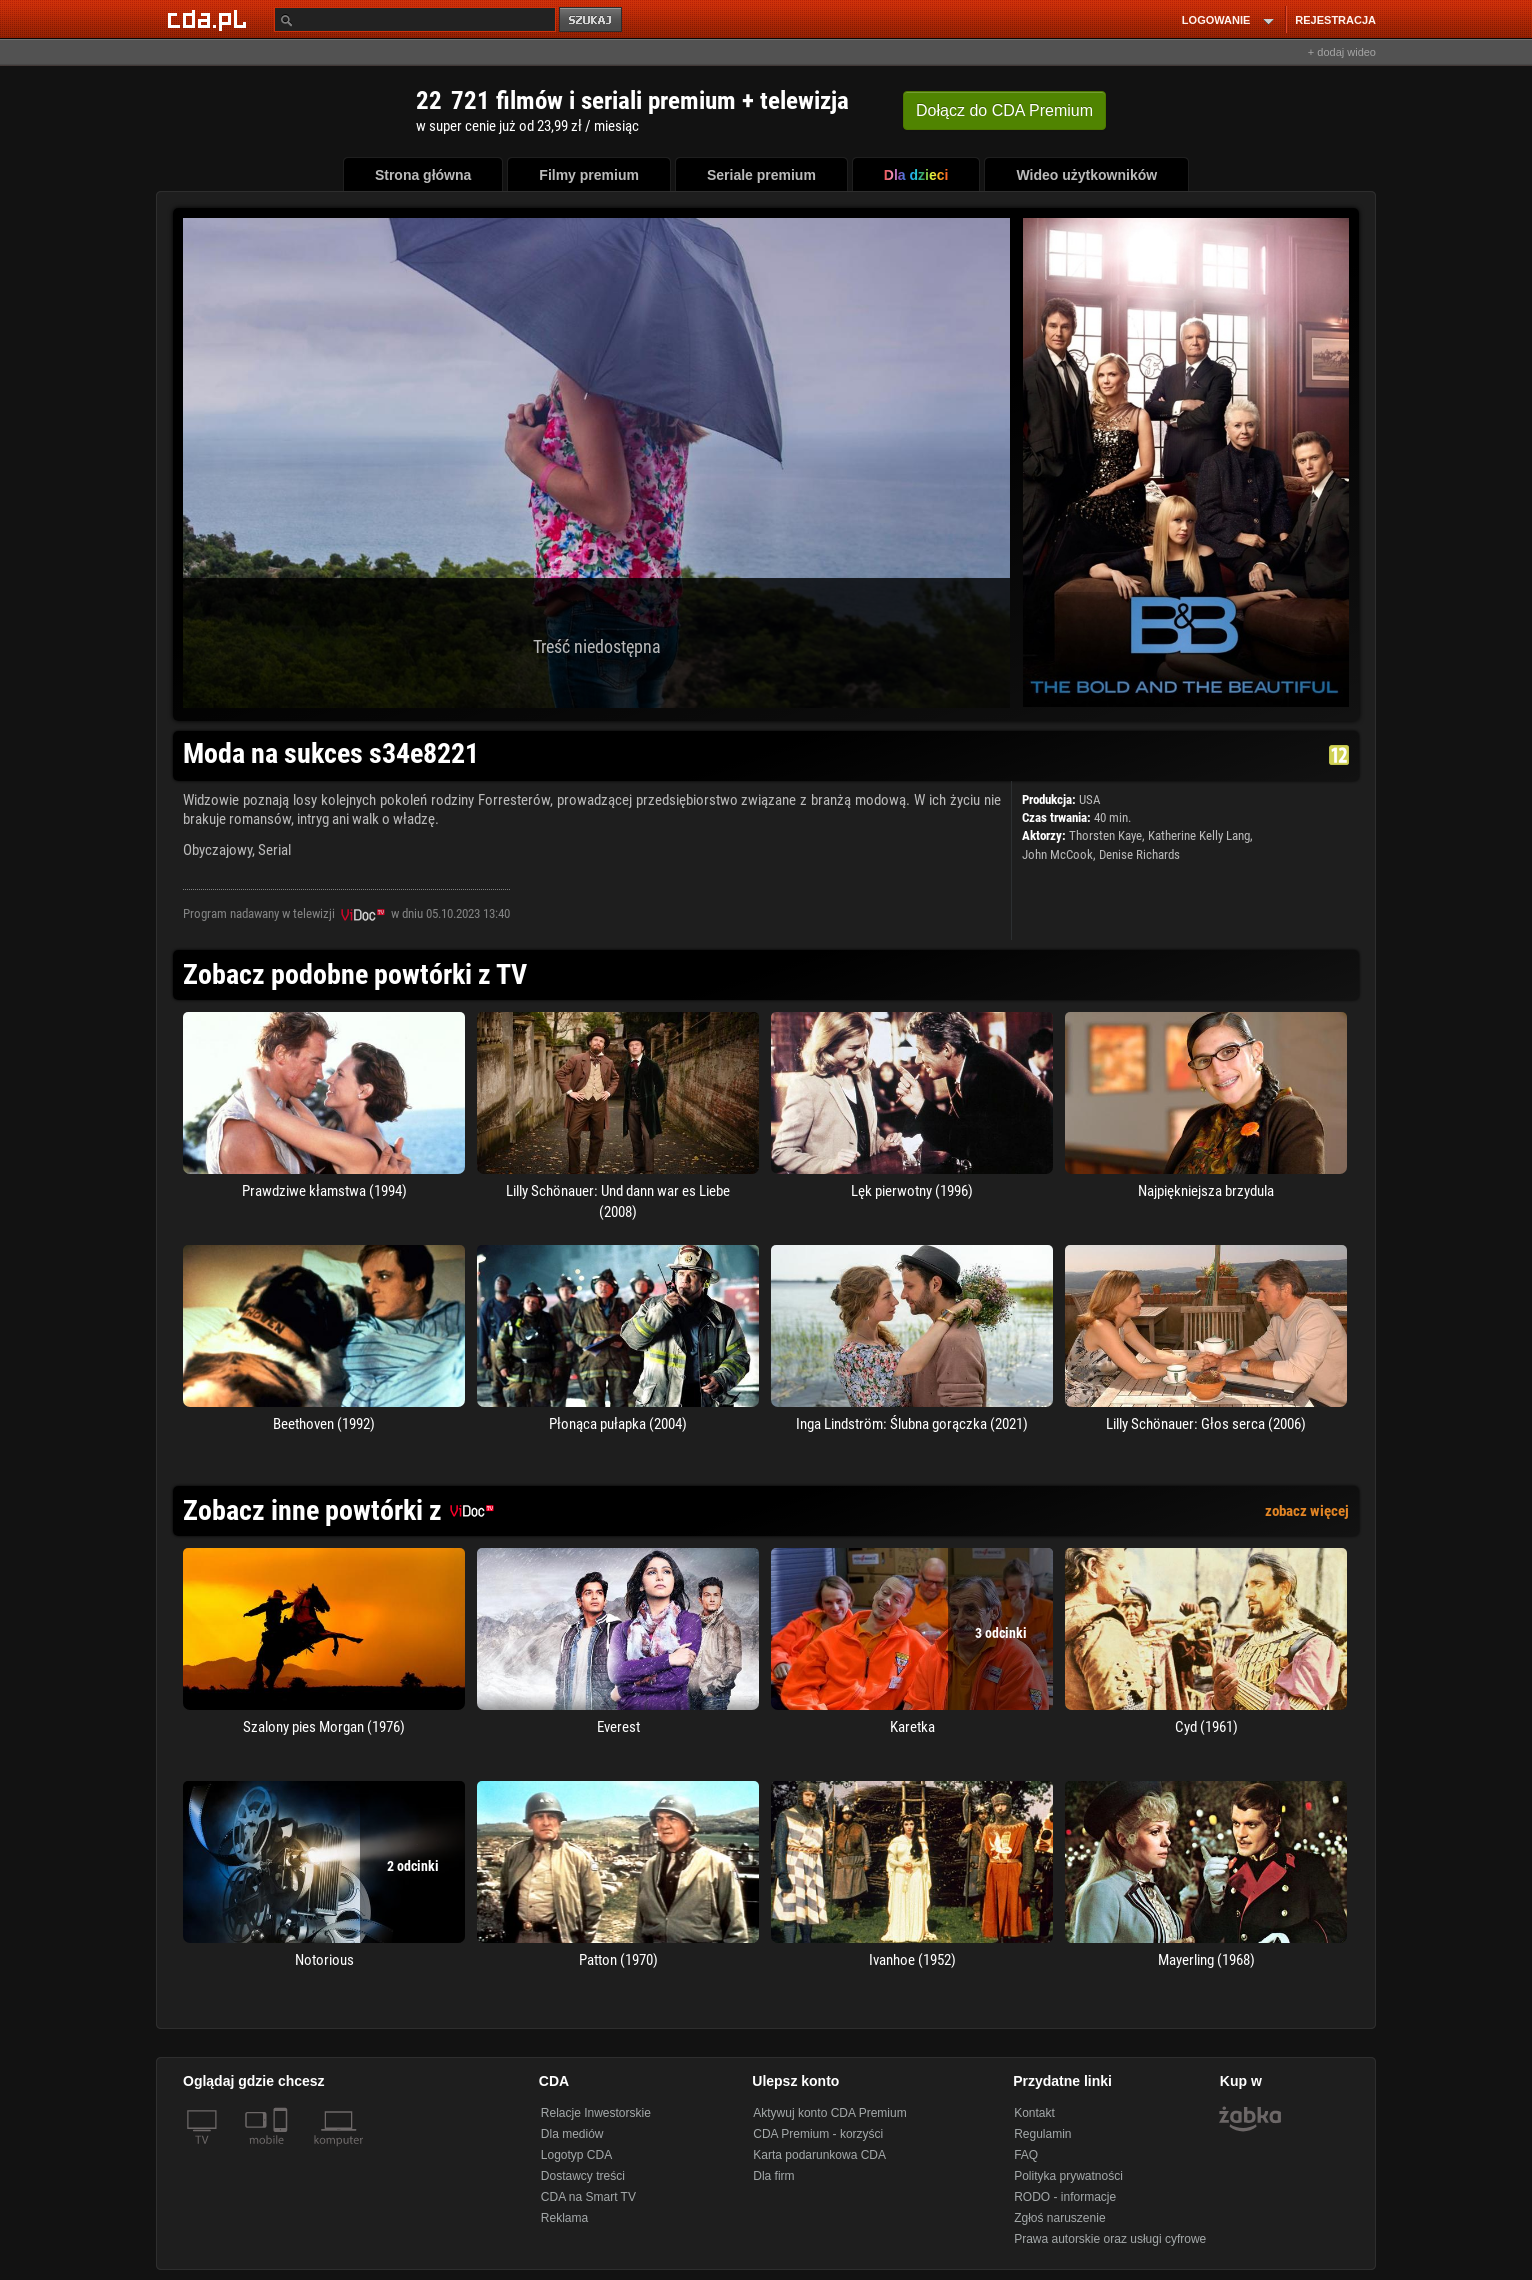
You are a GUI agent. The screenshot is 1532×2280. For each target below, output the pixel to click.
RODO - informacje (1065, 2197)
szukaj (592, 20)
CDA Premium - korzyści (818, 2134)
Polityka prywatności (1068, 2176)
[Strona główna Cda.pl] (210, 19)
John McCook (1057, 854)
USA (1089, 799)
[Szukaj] (415, 19)
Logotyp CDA (576, 2155)
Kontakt (1034, 2113)
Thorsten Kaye (1105, 835)
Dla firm (773, 2176)
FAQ (1026, 2155)
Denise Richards (1139, 854)
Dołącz (1004, 110)
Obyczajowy (217, 850)
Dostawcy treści (583, 2176)
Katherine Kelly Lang (1199, 835)
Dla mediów (572, 2134)
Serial (274, 850)
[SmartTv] (282, 2152)
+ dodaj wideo (1342, 52)
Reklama (564, 2218)
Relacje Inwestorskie (596, 2113)
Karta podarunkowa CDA (819, 2155)
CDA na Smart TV (588, 2197)
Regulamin (1042, 2134)
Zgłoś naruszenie (1059, 2218)
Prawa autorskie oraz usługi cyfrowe (1110, 2239)
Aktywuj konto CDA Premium (829, 2113)
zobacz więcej (1307, 1511)
